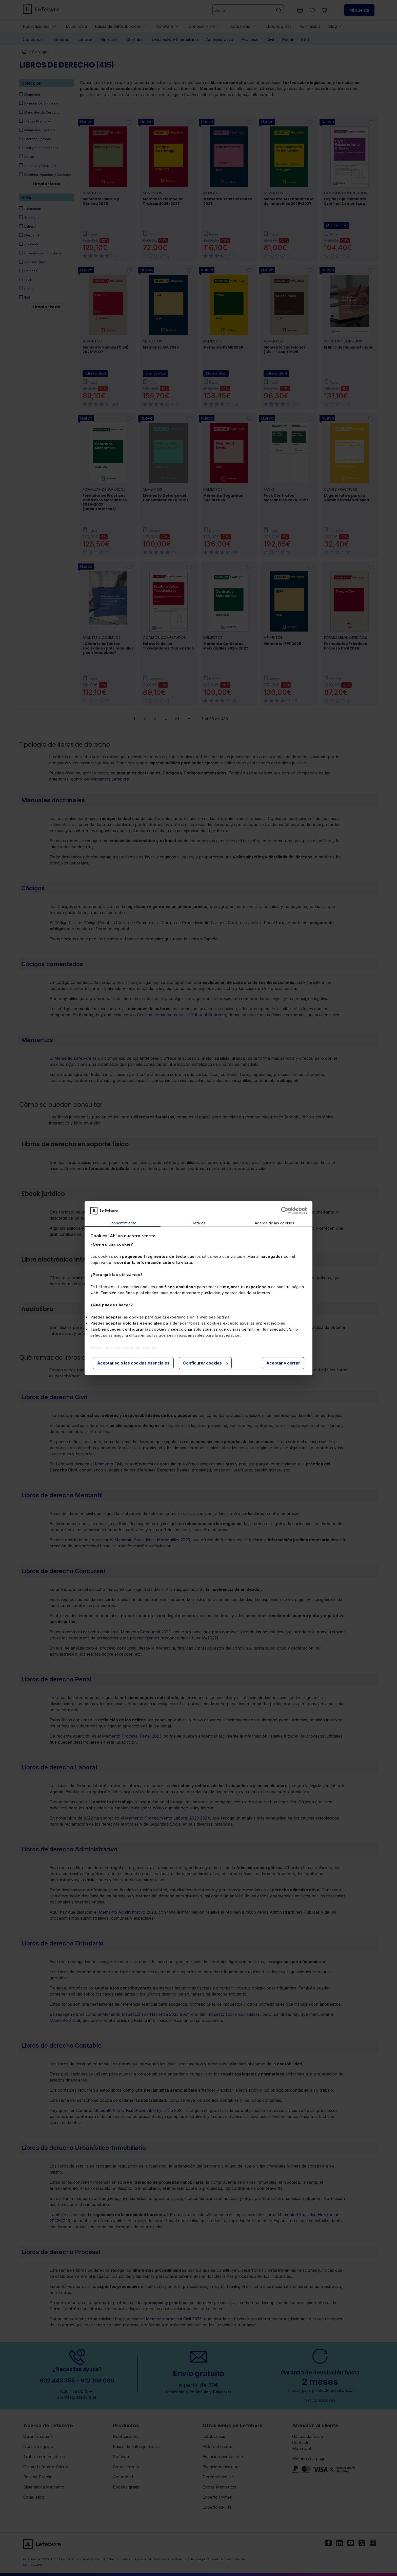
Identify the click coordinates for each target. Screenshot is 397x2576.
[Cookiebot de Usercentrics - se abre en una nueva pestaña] (285, 1210)
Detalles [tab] (198, 1223)
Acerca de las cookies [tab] (274, 1223)
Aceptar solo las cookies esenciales (133, 1363)
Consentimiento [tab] (122, 1223)
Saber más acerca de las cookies (124, 1347)
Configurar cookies (205, 1363)
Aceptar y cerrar (283, 1363)
